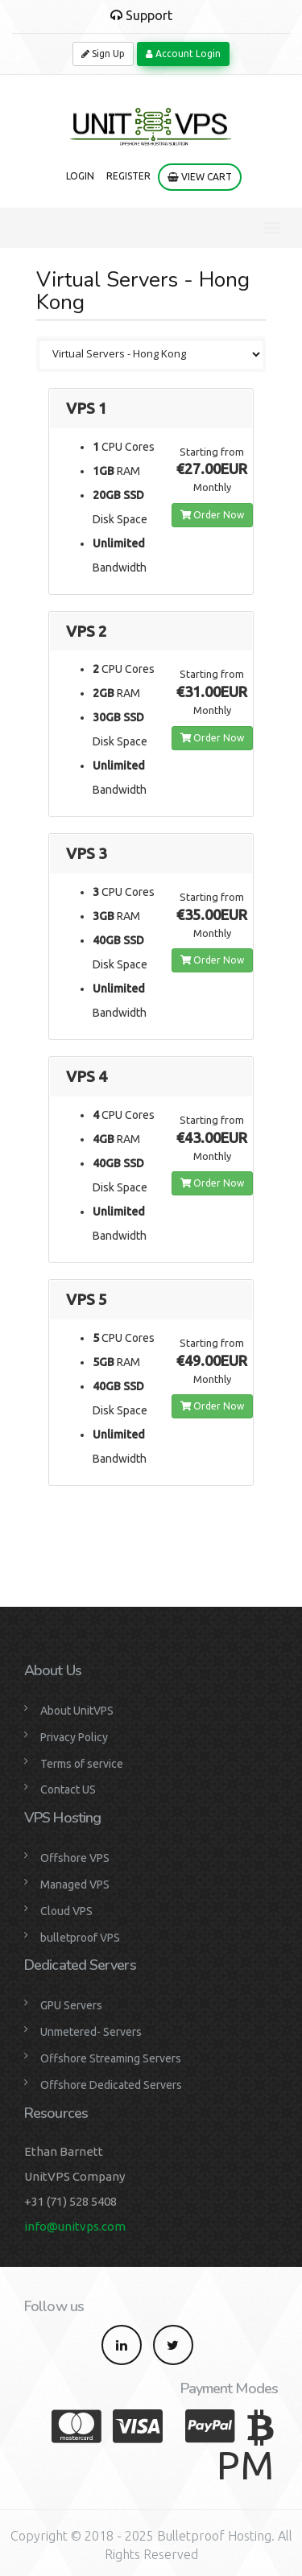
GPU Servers (71, 2005)
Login (80, 176)
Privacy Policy (74, 1737)
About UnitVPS (77, 1710)
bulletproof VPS (80, 1937)
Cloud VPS (66, 1911)
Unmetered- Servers (91, 2031)
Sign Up (103, 53)
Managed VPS (75, 1884)
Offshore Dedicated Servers (111, 2085)
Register (128, 176)
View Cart (200, 176)
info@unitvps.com (75, 2226)
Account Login (183, 53)
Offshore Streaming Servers (110, 2058)
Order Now (212, 515)
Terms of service (81, 1763)
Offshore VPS (75, 1858)
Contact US (68, 1789)
